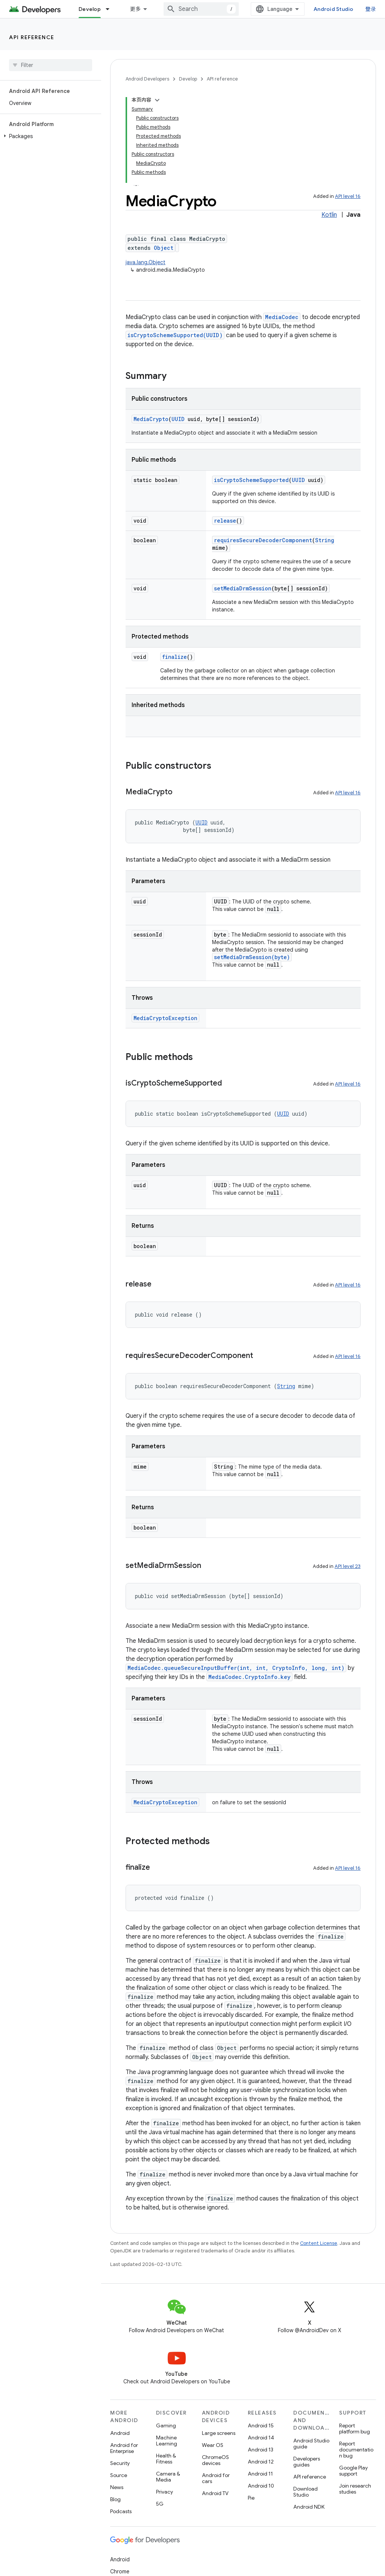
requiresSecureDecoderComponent (263, 540)
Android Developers (147, 79)
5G (160, 2503)
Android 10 (261, 2485)
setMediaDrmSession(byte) (252, 957)
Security (120, 2463)
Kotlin (329, 215)
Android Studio (333, 9)
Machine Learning (166, 2440)
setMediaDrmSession (242, 588)
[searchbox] (50, 65)
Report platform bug (354, 2428)
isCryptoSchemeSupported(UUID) (175, 335)
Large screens (218, 2433)
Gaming (166, 2425)
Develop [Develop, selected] (90, 9)
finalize (174, 656)
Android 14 (261, 2437)
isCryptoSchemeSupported (251, 480)
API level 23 (348, 1566)
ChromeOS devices (215, 2460)
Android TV (215, 2493)
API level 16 (348, 196)
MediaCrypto (150, 419)
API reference (32, 37)
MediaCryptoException (165, 1018)
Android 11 (260, 2473)
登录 (370, 9)
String (324, 540)
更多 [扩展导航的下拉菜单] (135, 9)
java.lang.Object (145, 262)
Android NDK (308, 2506)
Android (120, 2433)
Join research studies (355, 2488)
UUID (178, 419)
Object (163, 247)
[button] (49, 136)
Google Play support (353, 2470)
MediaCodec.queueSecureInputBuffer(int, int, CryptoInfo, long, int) (235, 1667)
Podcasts (121, 2511)
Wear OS (212, 2445)
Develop (188, 79)
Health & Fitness (166, 2458)
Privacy (164, 2491)
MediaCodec (282, 317)
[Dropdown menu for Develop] (111, 9)
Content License (318, 2243)
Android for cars (216, 2478)
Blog (115, 2499)
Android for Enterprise (124, 2448)
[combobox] (201, 9)
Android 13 (260, 2449)
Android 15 (261, 2425)
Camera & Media (168, 2476)
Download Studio (305, 2491)
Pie (251, 2497)
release (225, 520)
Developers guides (306, 2461)
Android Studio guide (311, 2443)
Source (118, 2475)
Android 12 (261, 2461)
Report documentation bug (356, 2449)
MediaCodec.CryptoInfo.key (249, 1676)
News (116, 2487)
